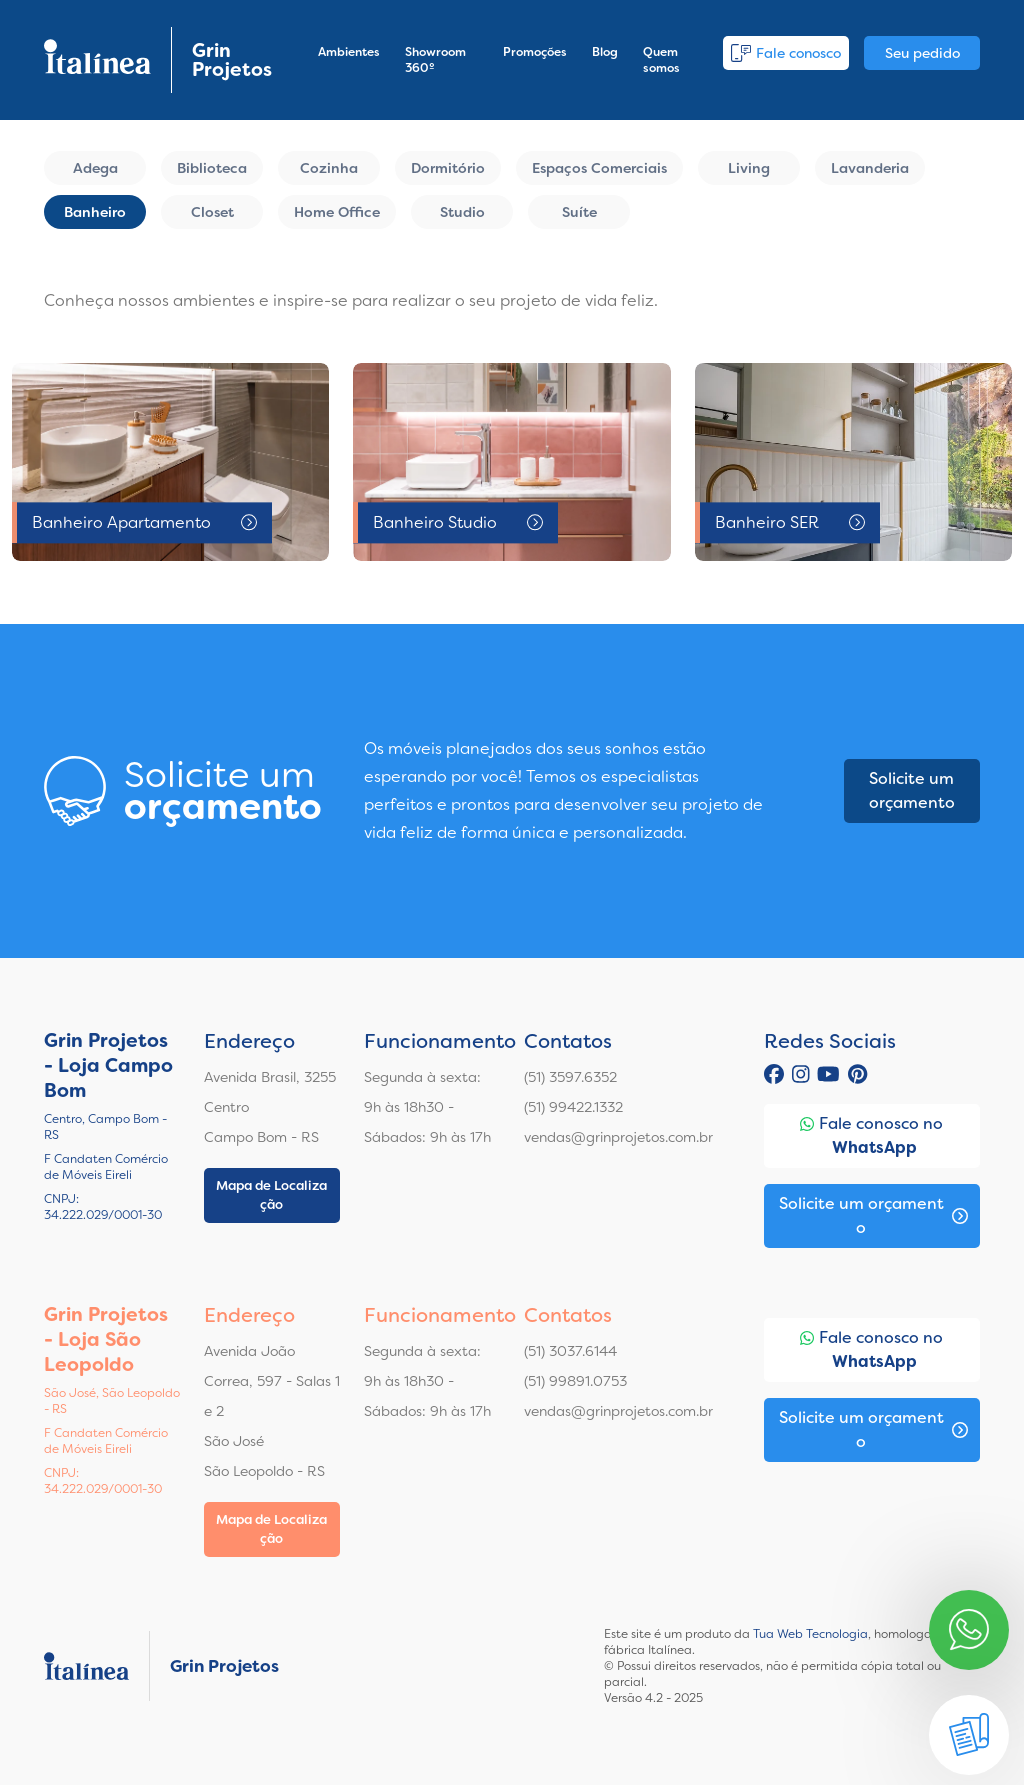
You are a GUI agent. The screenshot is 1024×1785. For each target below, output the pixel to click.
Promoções (535, 52)
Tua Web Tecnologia (810, 1634)
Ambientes (349, 52)
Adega (95, 168)
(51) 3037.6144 (570, 1351)
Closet (212, 212)
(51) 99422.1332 (573, 1107)
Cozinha (329, 168)
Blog (605, 52)
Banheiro (95, 212)
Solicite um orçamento (912, 790)
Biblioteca (212, 168)
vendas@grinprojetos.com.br (618, 1137)
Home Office (337, 212)
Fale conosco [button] (786, 53)
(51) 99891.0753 (575, 1381)
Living (749, 168)
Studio (462, 212)
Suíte (579, 212)
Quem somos (661, 60)
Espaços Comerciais (599, 168)
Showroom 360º (435, 60)
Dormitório (448, 168)
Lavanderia (870, 168)
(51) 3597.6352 (570, 1077)
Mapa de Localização (271, 1195)
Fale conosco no (871, 1136)
